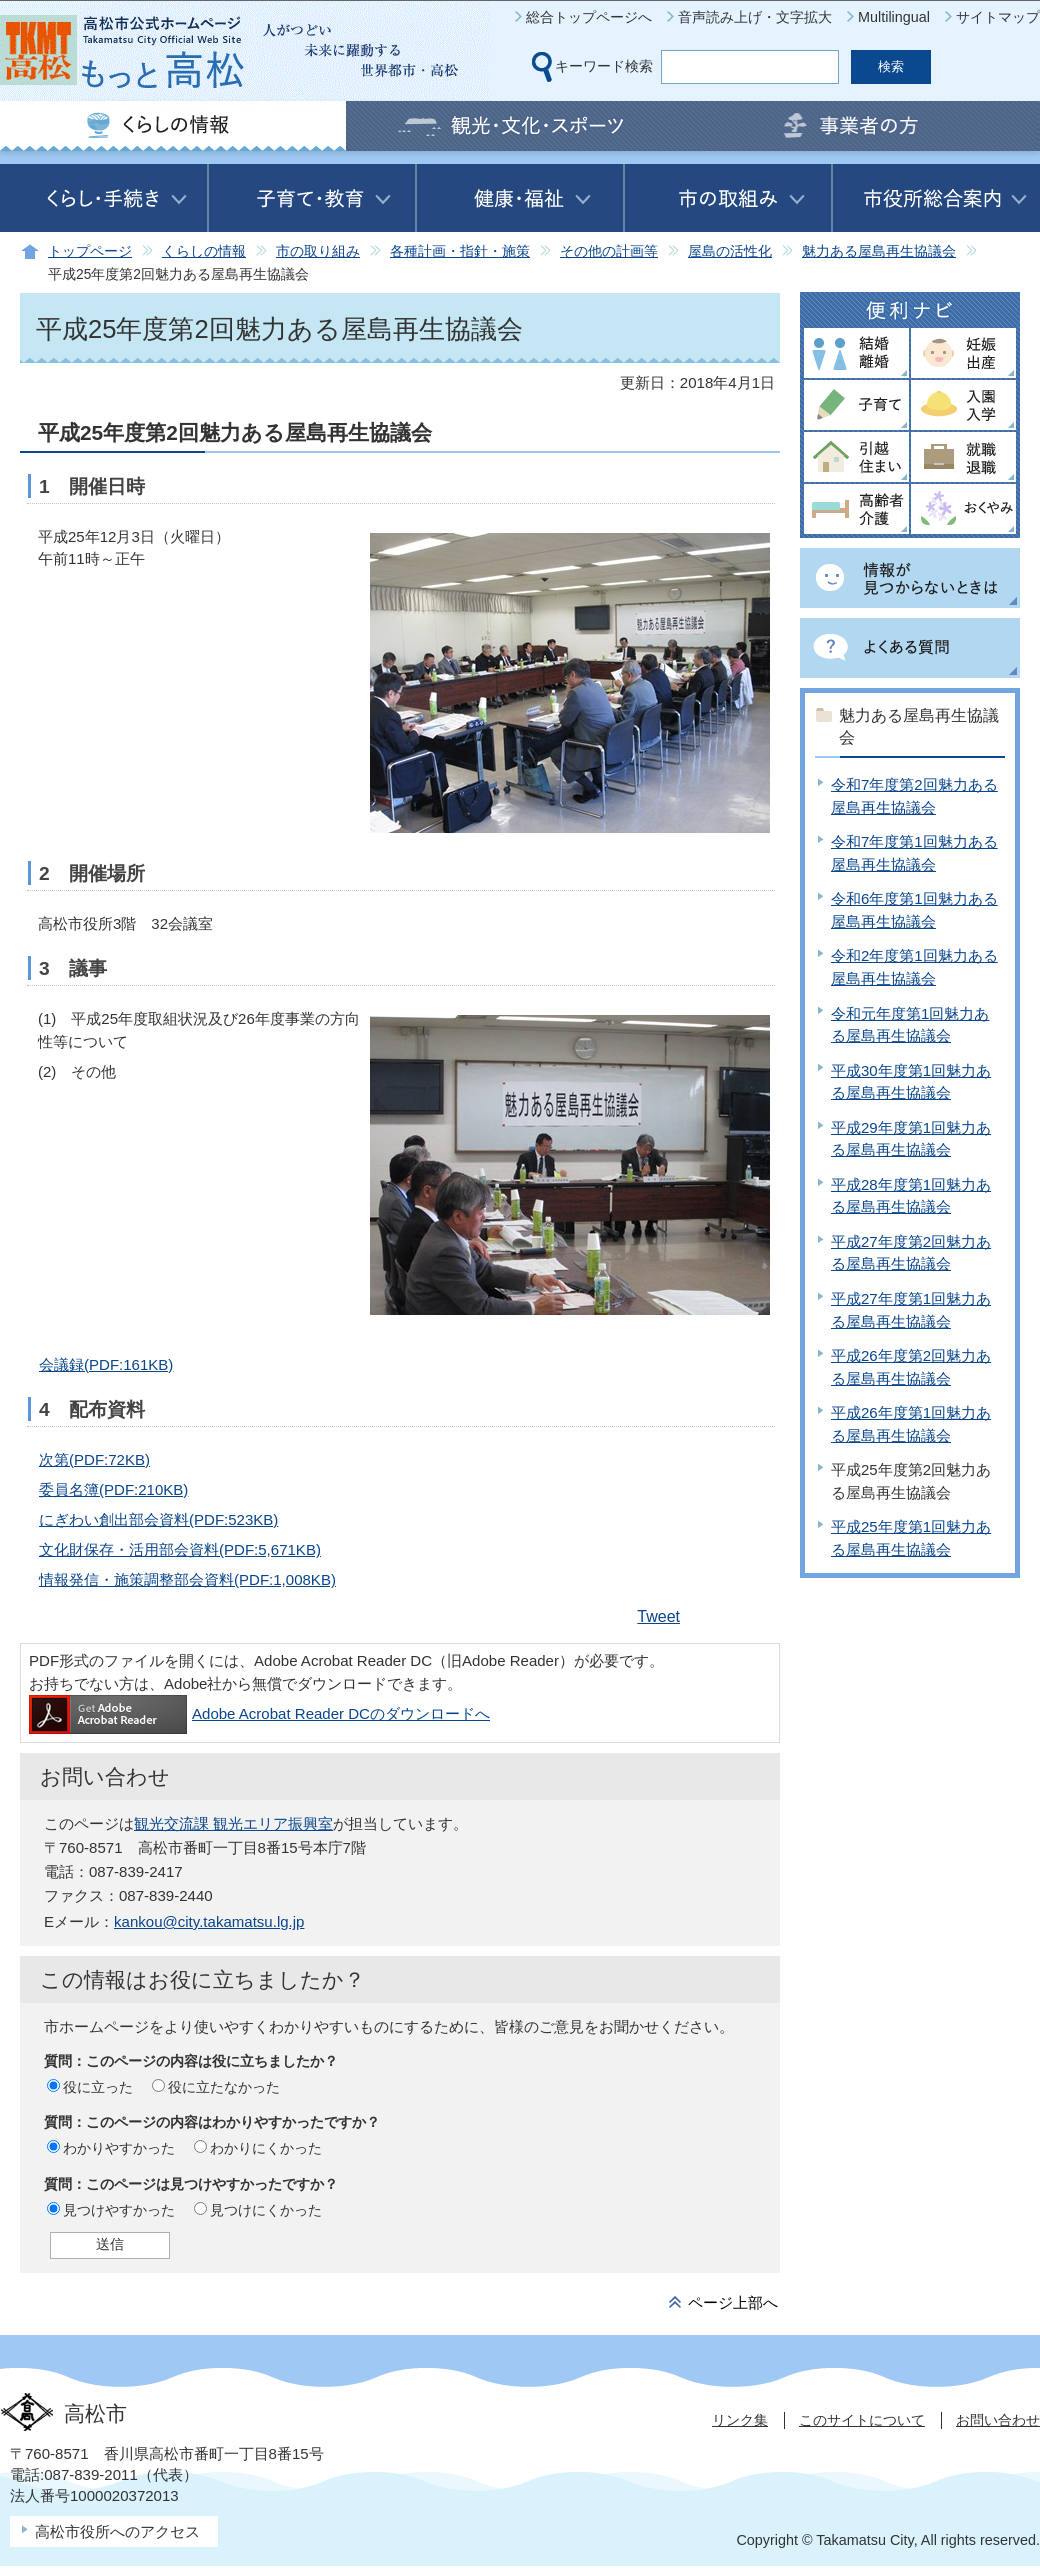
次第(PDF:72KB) (94, 1459)
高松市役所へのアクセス (117, 2531)
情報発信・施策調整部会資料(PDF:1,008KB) (187, 1579)
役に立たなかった (224, 2087)
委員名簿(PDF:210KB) (113, 1489)
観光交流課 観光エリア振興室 (233, 1823)
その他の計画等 (609, 251)
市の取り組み (318, 251)
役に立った (98, 2087)
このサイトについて (862, 2420)
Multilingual (894, 17)
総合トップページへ (589, 17)
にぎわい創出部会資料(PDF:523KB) (158, 1519)
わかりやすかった (119, 2148)
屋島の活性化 (730, 251)
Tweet (658, 1616)
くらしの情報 (204, 251)
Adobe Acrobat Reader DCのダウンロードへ (259, 1713)
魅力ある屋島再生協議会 (879, 251)
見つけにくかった (266, 2210)
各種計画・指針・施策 (460, 251)
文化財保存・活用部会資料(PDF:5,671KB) (180, 1549)
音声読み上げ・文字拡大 (755, 17)
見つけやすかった (119, 2210)
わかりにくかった (266, 2148)
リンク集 (740, 2420)
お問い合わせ (998, 2420)
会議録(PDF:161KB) (106, 1364)
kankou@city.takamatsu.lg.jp (209, 1921)
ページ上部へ (733, 2302)
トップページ (90, 251)
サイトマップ (998, 17)
